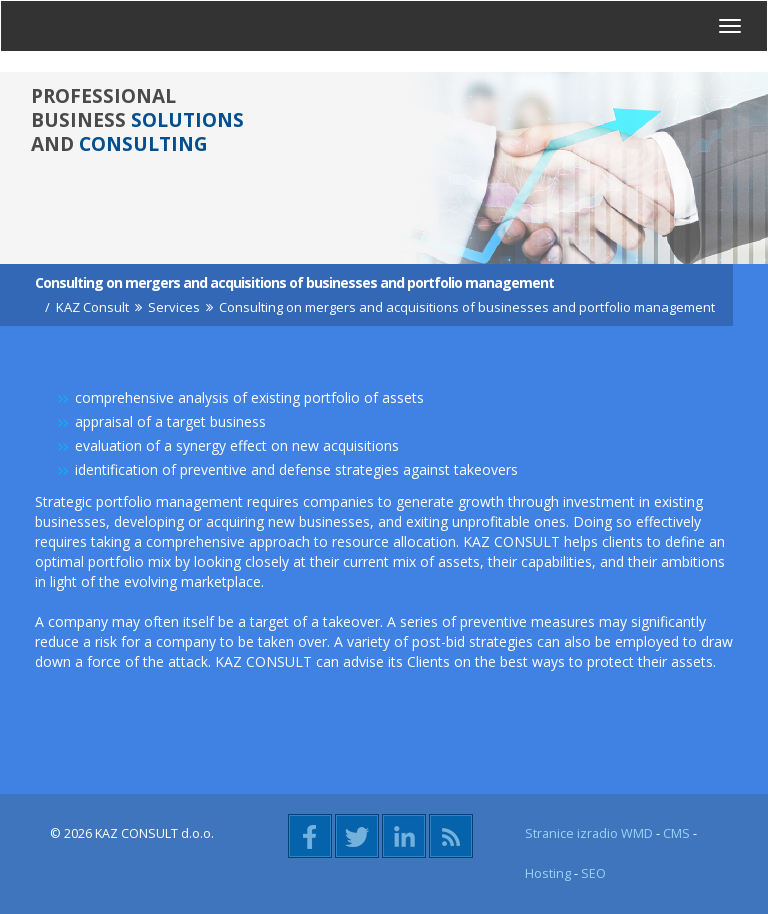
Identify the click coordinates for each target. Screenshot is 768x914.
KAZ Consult (92, 307)
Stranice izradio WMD (589, 833)
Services (174, 307)
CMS (676, 833)
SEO (593, 873)
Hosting (548, 873)
